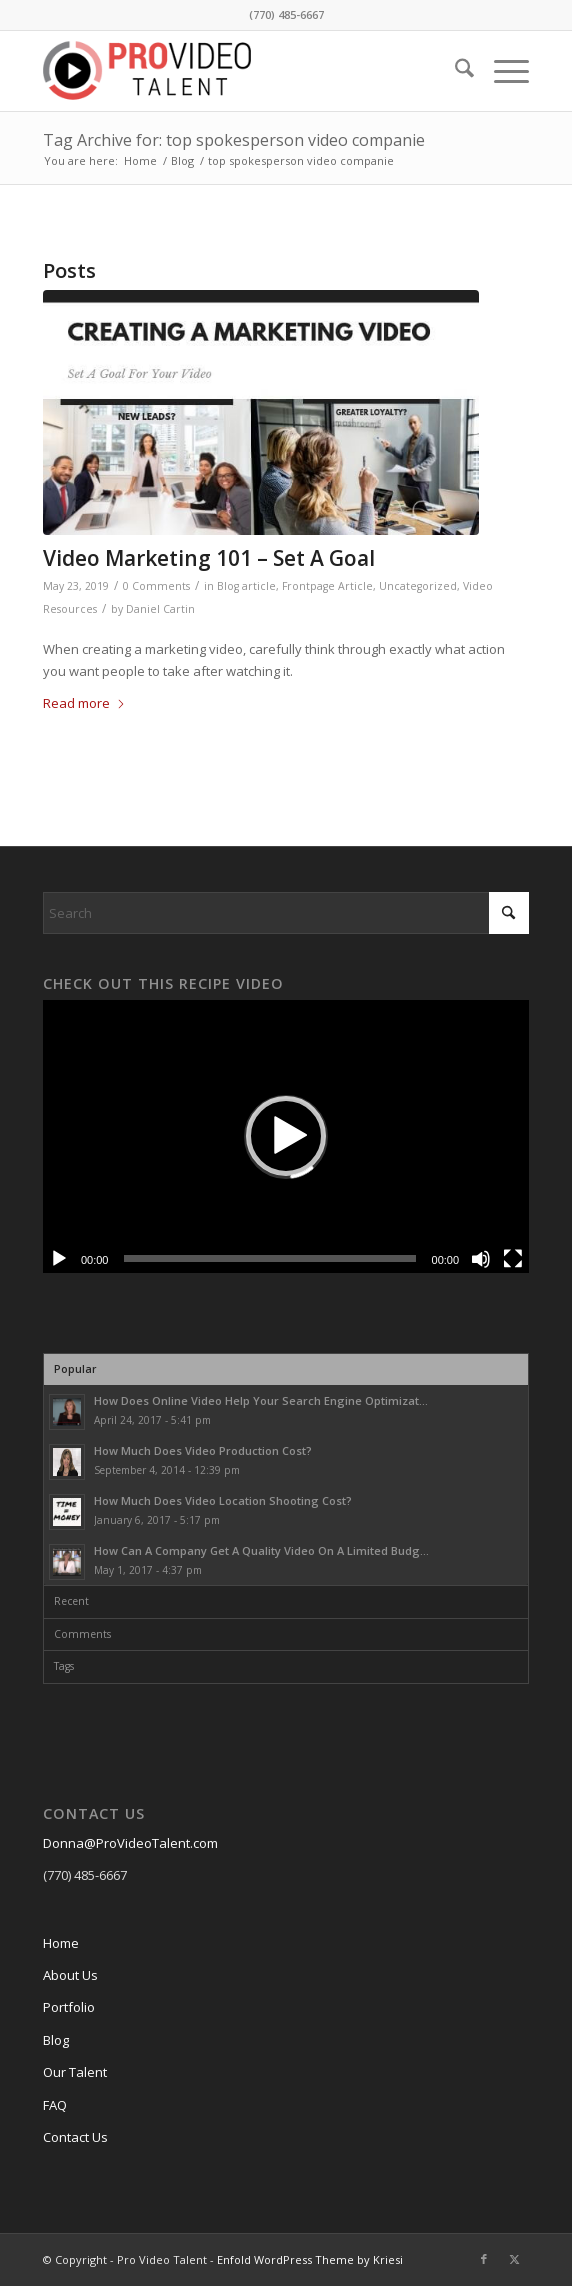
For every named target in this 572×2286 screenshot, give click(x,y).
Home (61, 1943)
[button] (286, 1136)
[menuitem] (454, 71)
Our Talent (75, 2072)
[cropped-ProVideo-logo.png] (237, 71)
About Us (70, 1975)
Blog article (246, 586)
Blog (56, 2040)
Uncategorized (418, 586)
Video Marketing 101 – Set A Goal (209, 558)
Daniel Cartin (160, 609)
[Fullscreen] (513, 1259)
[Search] (454, 71)
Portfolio (69, 2007)
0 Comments (156, 586)
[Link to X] (514, 2259)
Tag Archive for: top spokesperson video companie (234, 140)
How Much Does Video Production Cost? (203, 1450)
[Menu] (501, 71)
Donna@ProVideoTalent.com (130, 1843)
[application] (286, 1136)
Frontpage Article (327, 586)
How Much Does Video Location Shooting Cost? (223, 1500)
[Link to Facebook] (484, 2259)
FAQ (55, 2105)
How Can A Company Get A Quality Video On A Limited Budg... (261, 1550)
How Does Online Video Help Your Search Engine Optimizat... (261, 1400)
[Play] (59, 1259)
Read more (84, 703)
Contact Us (75, 2137)
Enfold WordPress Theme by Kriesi (310, 2259)
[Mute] (481, 1259)
